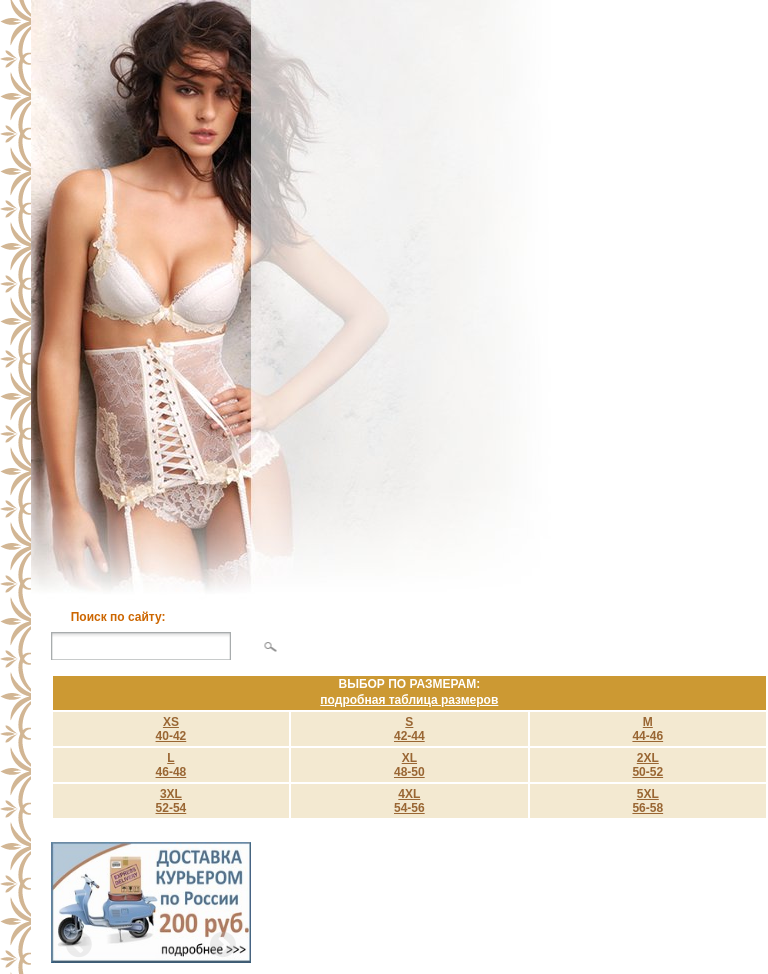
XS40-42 (171, 729)
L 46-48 (171, 765)
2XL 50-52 (647, 765)
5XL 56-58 (647, 801)
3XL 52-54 (171, 801)
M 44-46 (647, 729)
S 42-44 (409, 729)
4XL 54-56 (409, 801)
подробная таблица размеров (409, 700)
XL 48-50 (409, 765)
